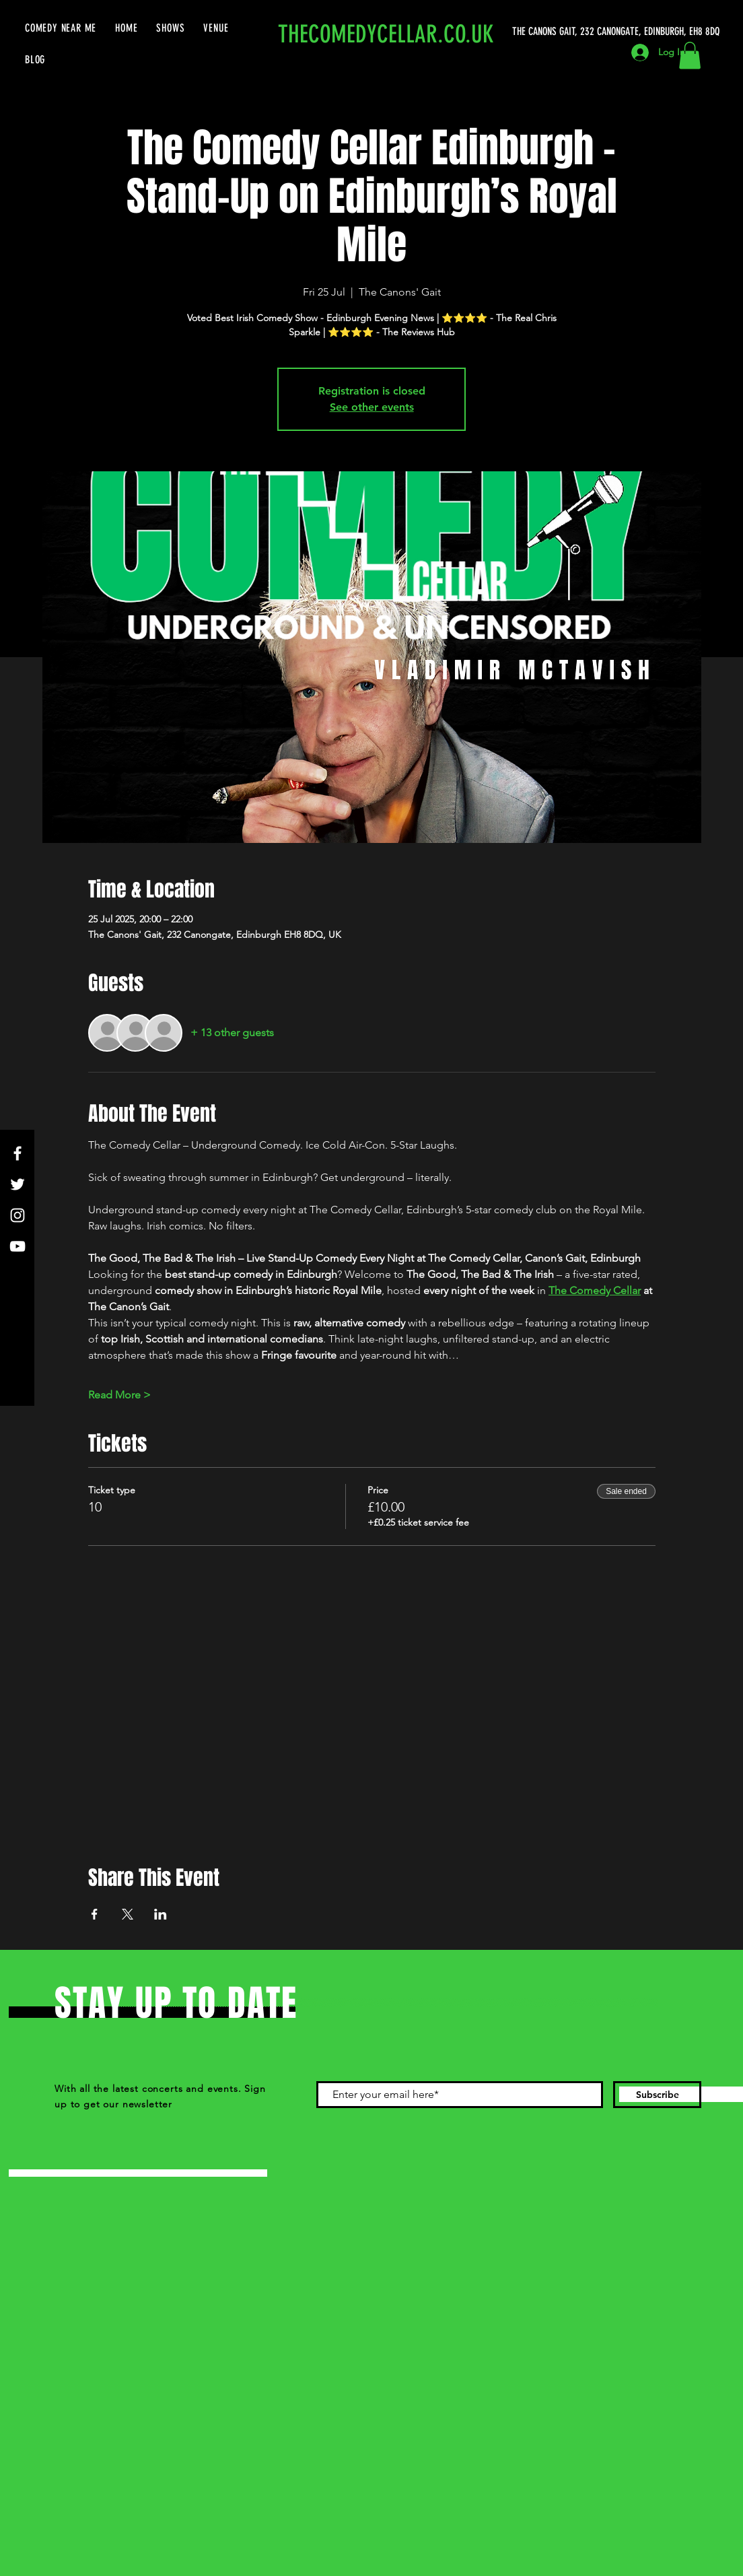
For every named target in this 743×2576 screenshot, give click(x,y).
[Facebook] (17, 1153)
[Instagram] (17, 1215)
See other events (372, 407)
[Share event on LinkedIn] (160, 1914)
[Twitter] (17, 1184)
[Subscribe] (657, 2094)
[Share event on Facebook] (94, 1914)
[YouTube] (17, 1246)
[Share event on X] (127, 1914)
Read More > (119, 1394)
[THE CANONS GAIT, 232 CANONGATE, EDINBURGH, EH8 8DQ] (618, 31)
